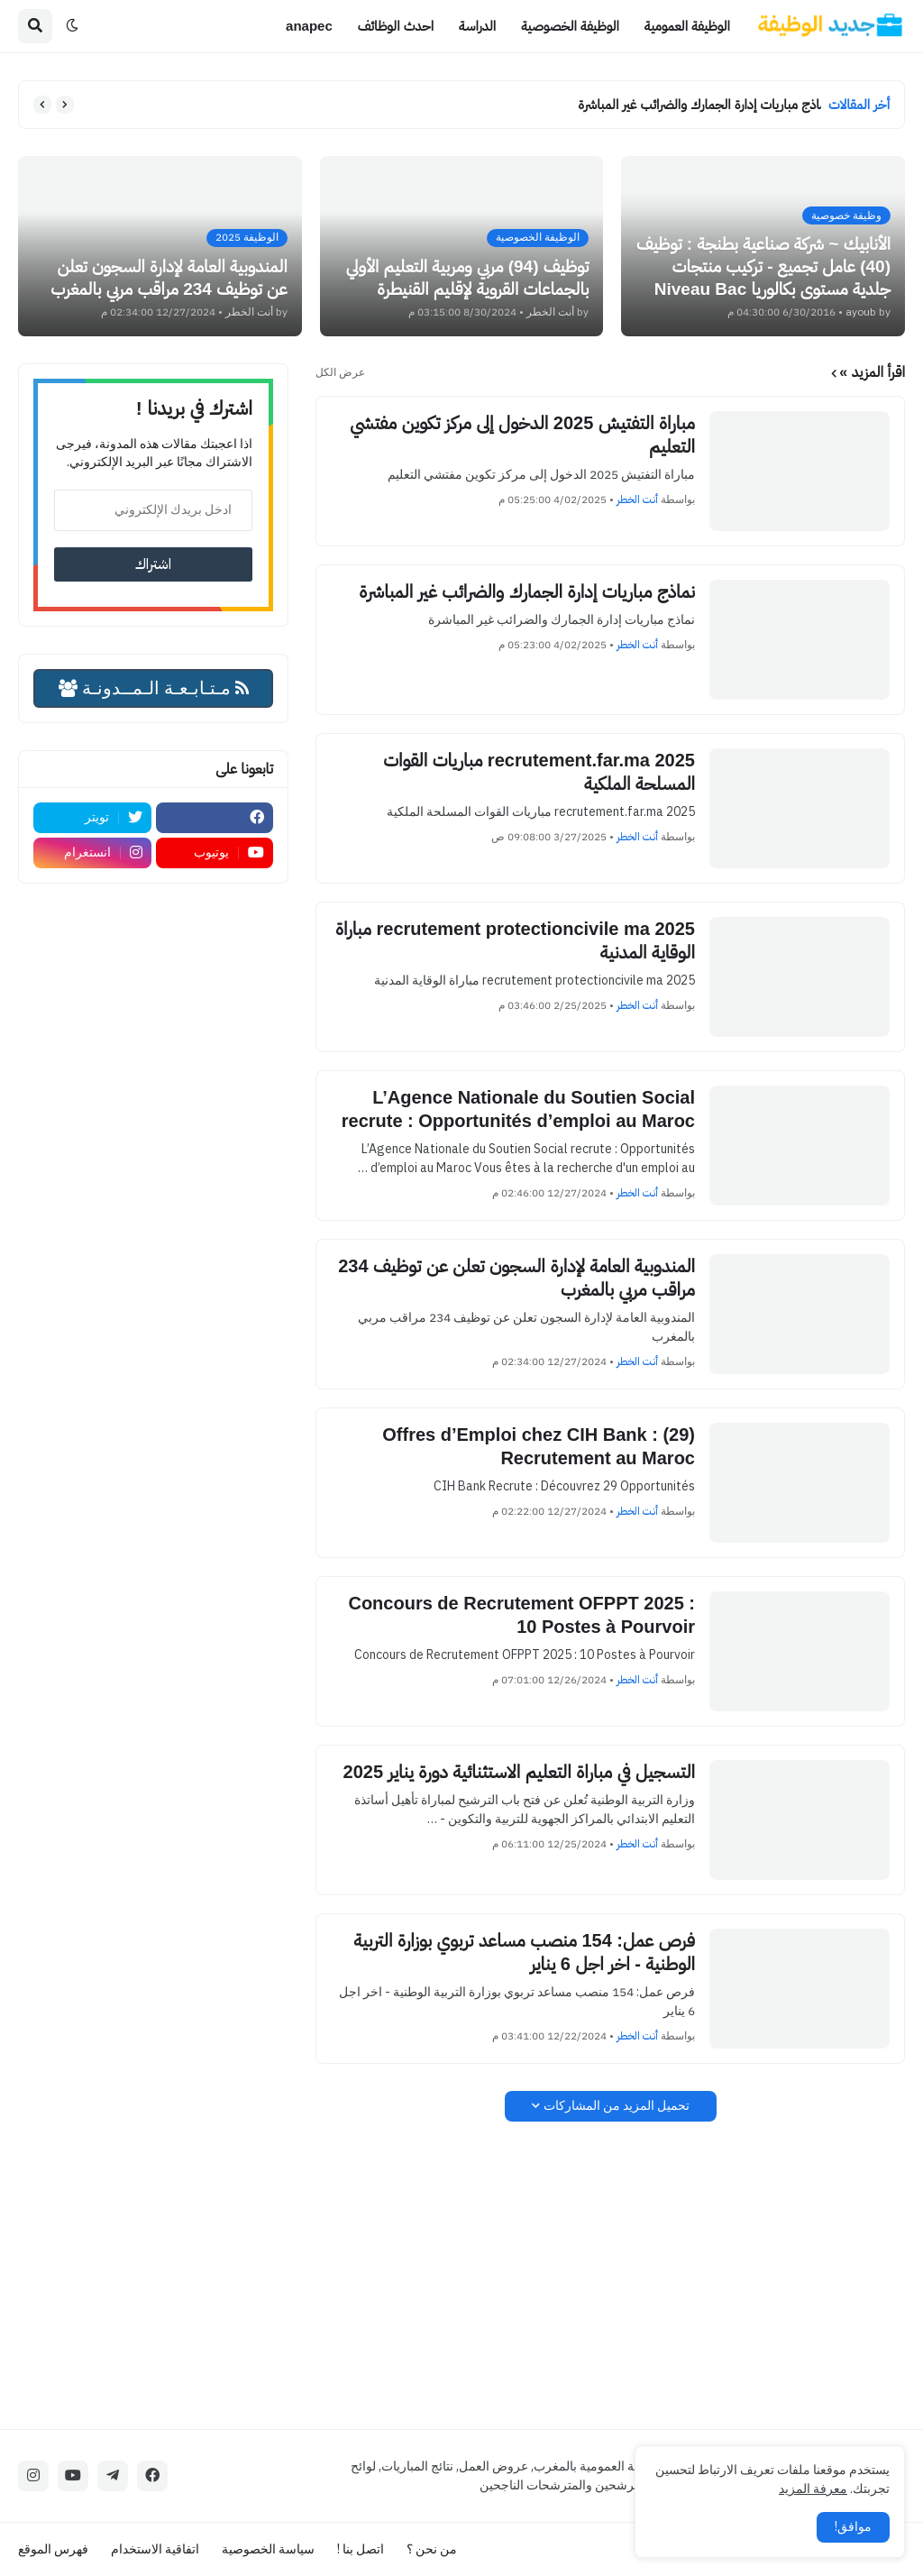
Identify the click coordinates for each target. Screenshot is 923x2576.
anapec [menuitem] (309, 25)
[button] (72, 26)
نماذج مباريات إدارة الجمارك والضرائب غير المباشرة (695, 104)
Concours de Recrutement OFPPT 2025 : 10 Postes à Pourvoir (521, 1614)
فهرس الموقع (53, 2549)
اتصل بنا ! (360, 2549)
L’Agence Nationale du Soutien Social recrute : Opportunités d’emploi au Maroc (518, 1109)
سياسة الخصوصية (268, 2549)
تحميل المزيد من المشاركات (617, 2105)
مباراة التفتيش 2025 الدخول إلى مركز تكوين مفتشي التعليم (522, 434)
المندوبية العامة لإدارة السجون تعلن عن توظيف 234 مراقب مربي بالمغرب (516, 1277)
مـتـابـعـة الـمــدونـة (154, 688)
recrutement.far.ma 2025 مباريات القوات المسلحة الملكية (539, 771)
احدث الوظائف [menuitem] (396, 25)
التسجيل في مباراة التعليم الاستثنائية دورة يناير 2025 (519, 1772)
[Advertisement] (610, 2275)
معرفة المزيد (813, 2489)
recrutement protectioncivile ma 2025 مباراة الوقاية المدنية (515, 940)
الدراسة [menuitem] (477, 25)
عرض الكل (340, 372)
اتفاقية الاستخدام (155, 2549)
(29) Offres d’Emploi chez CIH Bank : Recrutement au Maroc (538, 1446)
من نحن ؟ (432, 2549)
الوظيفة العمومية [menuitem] (687, 25)
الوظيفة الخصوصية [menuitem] (570, 25)
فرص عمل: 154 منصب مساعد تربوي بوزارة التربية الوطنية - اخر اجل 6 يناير (524, 1952)
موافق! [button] (853, 2526)
